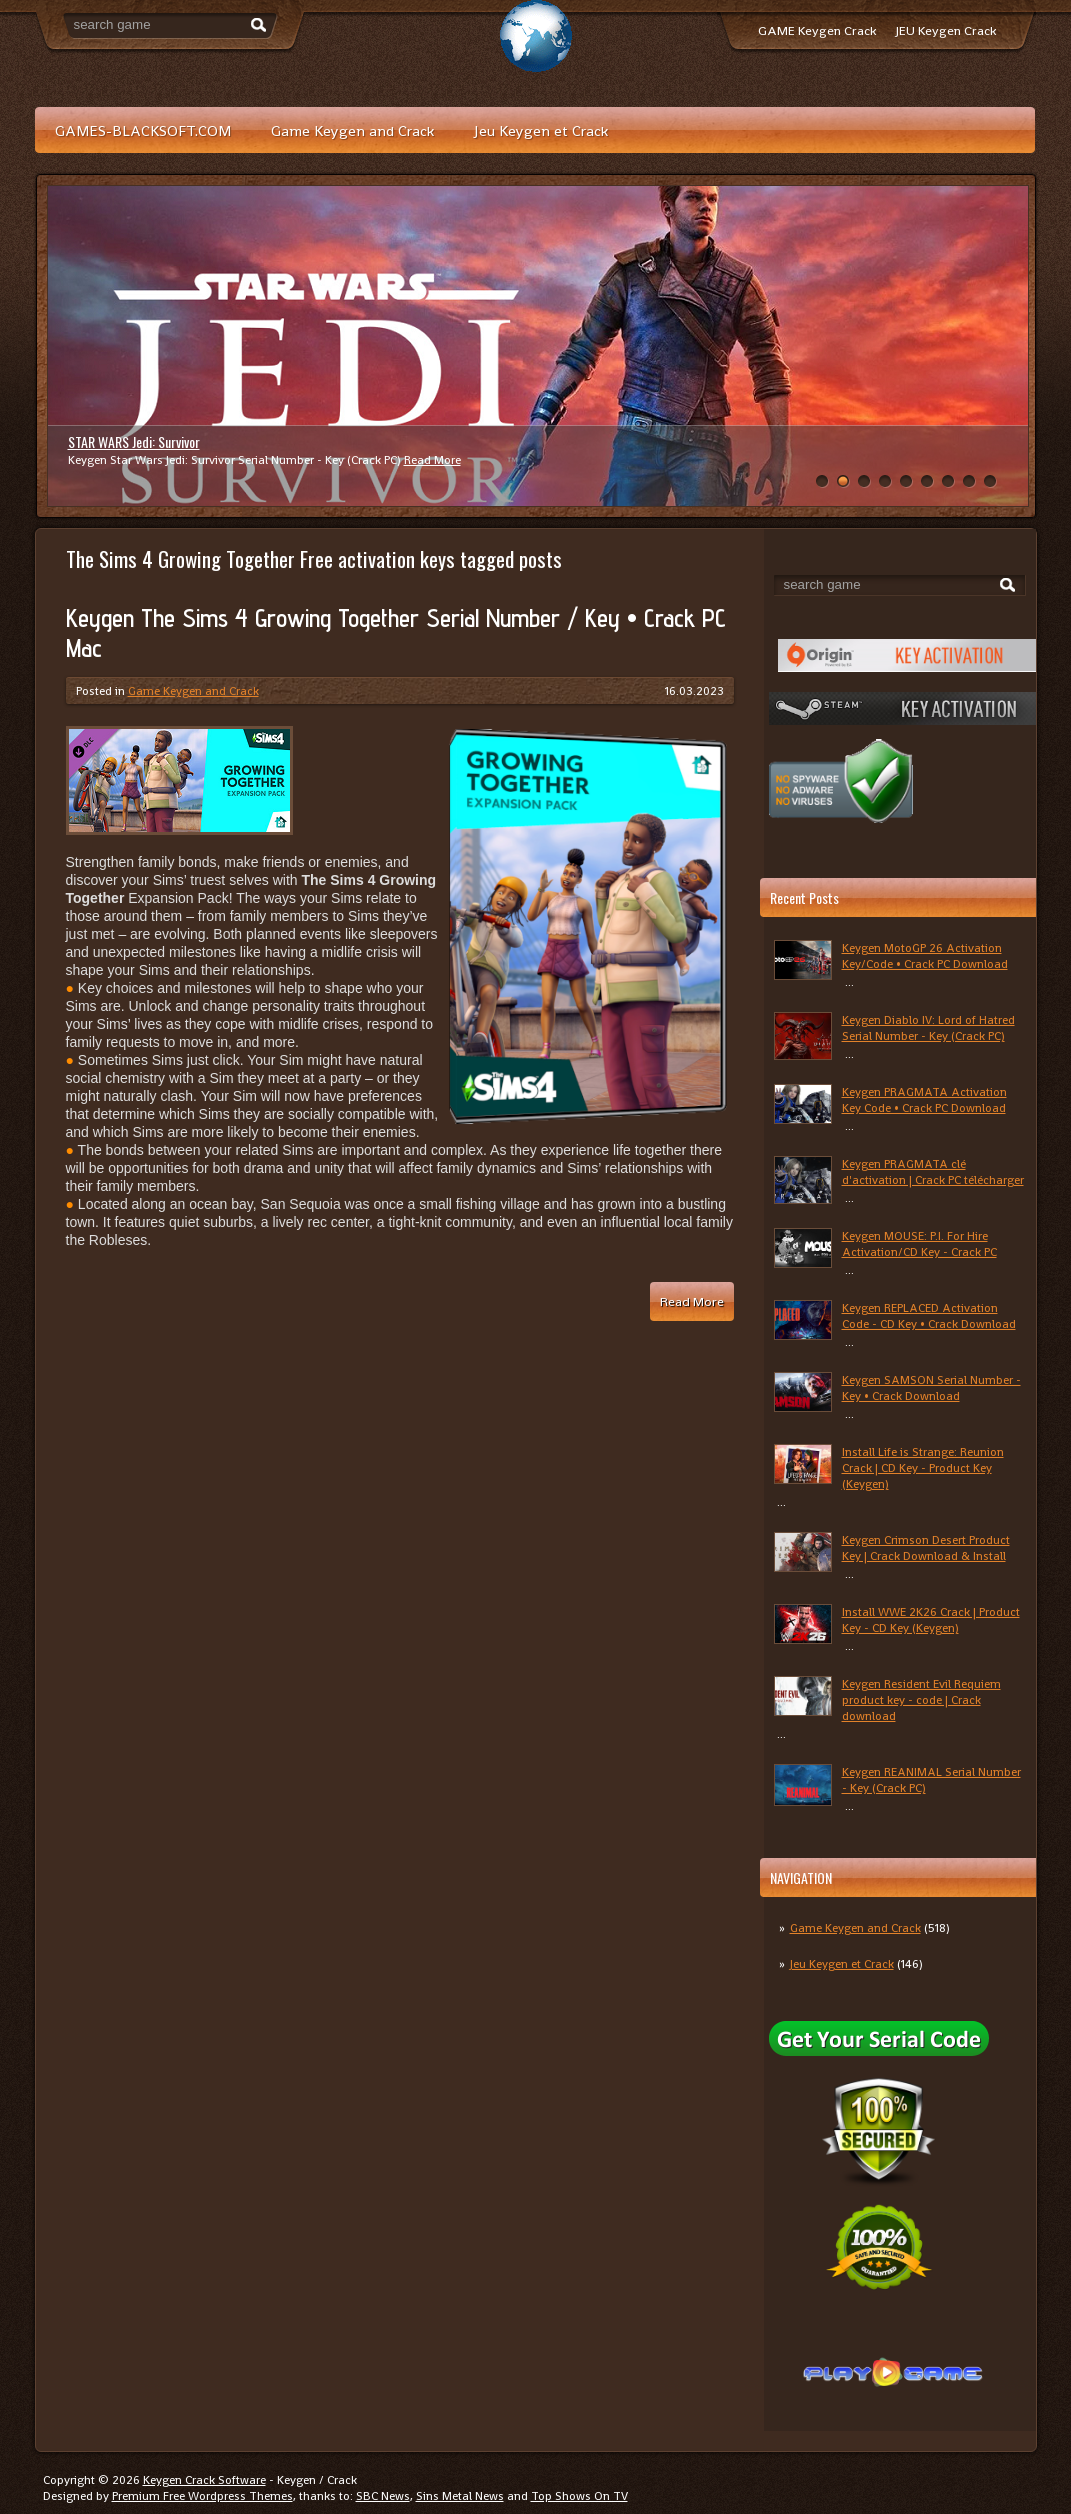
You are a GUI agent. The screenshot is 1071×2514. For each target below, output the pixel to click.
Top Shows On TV (579, 2496)
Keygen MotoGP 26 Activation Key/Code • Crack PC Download (925, 956)
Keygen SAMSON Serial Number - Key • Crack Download (931, 1388)
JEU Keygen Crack (946, 30)
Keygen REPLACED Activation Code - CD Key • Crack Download (929, 1316)
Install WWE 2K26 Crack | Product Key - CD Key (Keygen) (931, 1620)
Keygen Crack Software (204, 2480)
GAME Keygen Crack (817, 30)
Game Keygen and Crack (352, 130)
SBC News (383, 2496)
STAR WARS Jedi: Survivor (134, 441)
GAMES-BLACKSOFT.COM (143, 130)
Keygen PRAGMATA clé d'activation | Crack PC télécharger (933, 1172)
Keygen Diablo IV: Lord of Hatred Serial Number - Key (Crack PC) (928, 1028)
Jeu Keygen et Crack (541, 130)
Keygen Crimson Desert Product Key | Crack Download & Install (926, 1548)
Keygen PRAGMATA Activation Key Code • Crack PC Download (924, 1100)
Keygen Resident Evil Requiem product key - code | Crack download (921, 1700)
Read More (432, 460)
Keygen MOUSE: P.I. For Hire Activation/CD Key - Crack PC (919, 1244)
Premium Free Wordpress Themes (202, 2496)
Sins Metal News (460, 2496)
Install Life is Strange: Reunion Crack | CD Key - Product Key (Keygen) (923, 1468)
